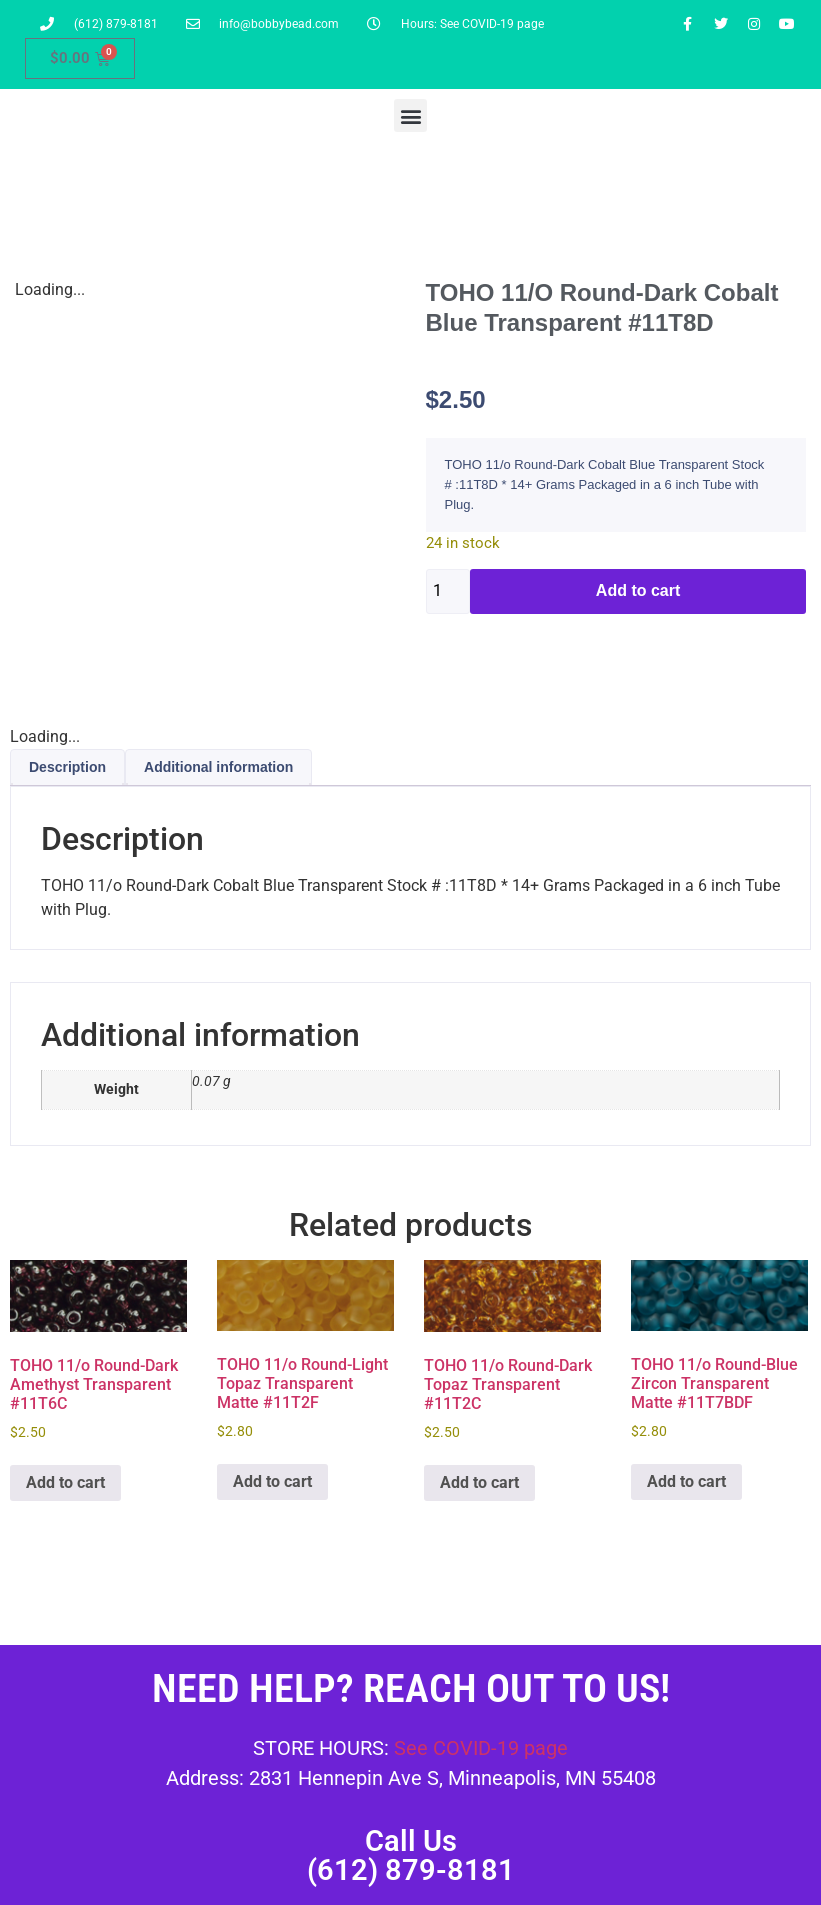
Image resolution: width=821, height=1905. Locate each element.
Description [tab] (67, 767)
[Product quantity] (448, 591)
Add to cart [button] (65, 1482)
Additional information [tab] (218, 767)
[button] (410, 115)
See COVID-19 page (481, 1748)
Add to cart (638, 590)
